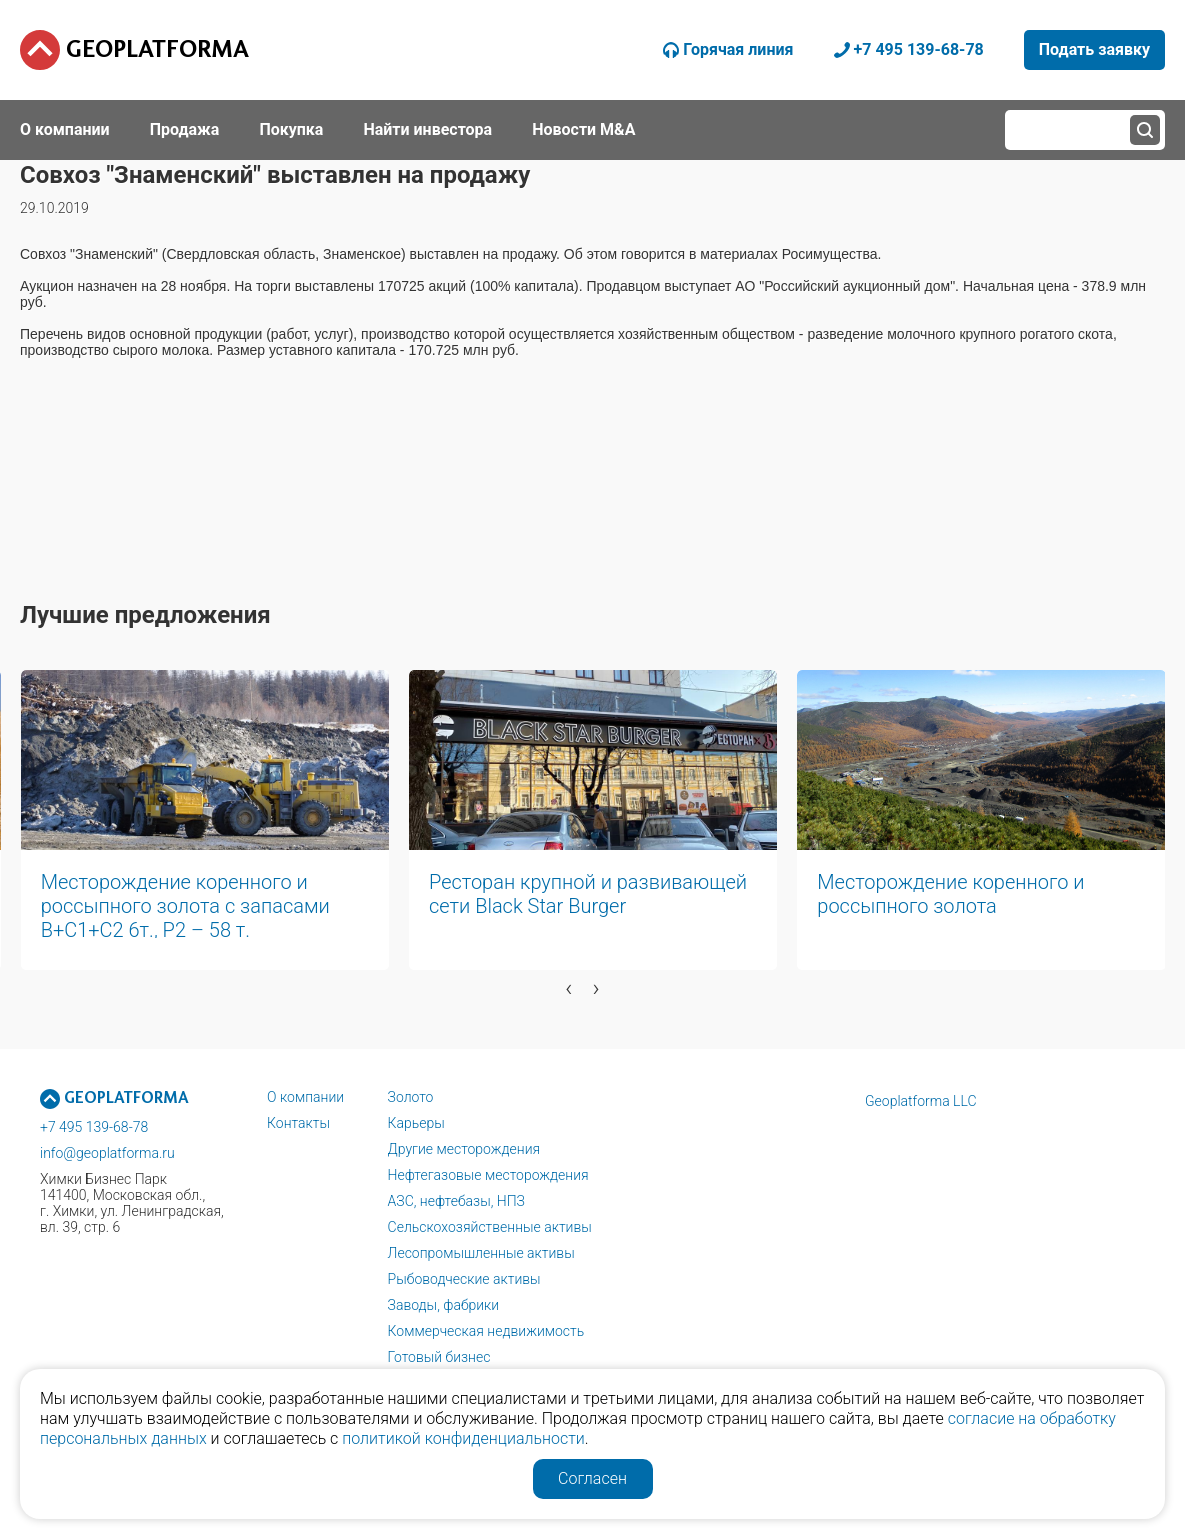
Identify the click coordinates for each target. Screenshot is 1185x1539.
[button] (393, 1019)
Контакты (298, 1123)
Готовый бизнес (439, 1357)
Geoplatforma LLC (921, 1101)
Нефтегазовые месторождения (488, 1175)
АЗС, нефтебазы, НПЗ (456, 1201)
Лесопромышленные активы (481, 1253)
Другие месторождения (464, 1149)
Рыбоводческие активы (464, 1279)
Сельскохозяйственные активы (490, 1227)
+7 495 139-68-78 (94, 1127)
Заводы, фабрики (444, 1305)
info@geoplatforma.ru (107, 1153)
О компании (305, 1097)
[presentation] (568, 988)
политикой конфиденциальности (463, 1438)
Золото (411, 1097)
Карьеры (416, 1123)
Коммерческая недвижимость (486, 1331)
